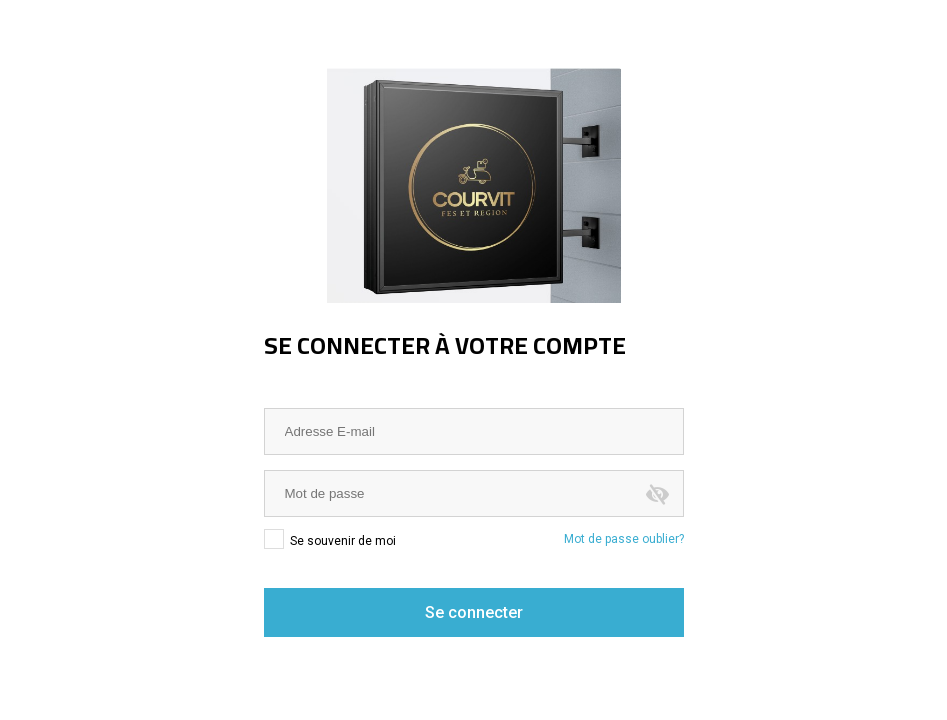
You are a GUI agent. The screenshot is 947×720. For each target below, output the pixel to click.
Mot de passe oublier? (624, 539)
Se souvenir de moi (330, 540)
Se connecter (474, 612)
